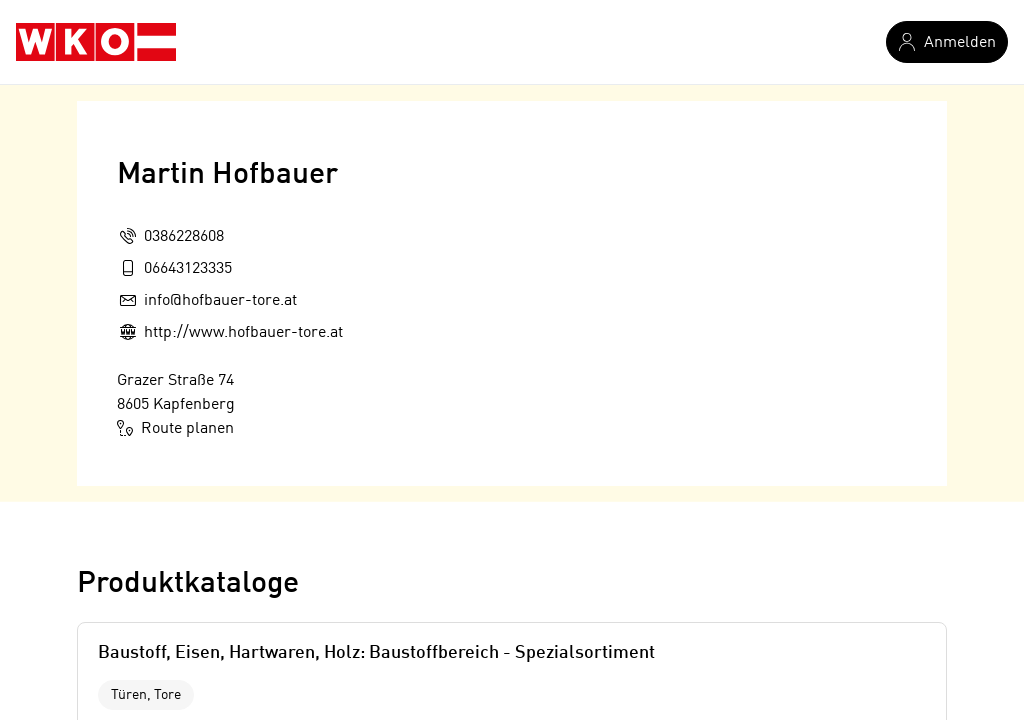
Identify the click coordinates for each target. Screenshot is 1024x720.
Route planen (175, 428)
